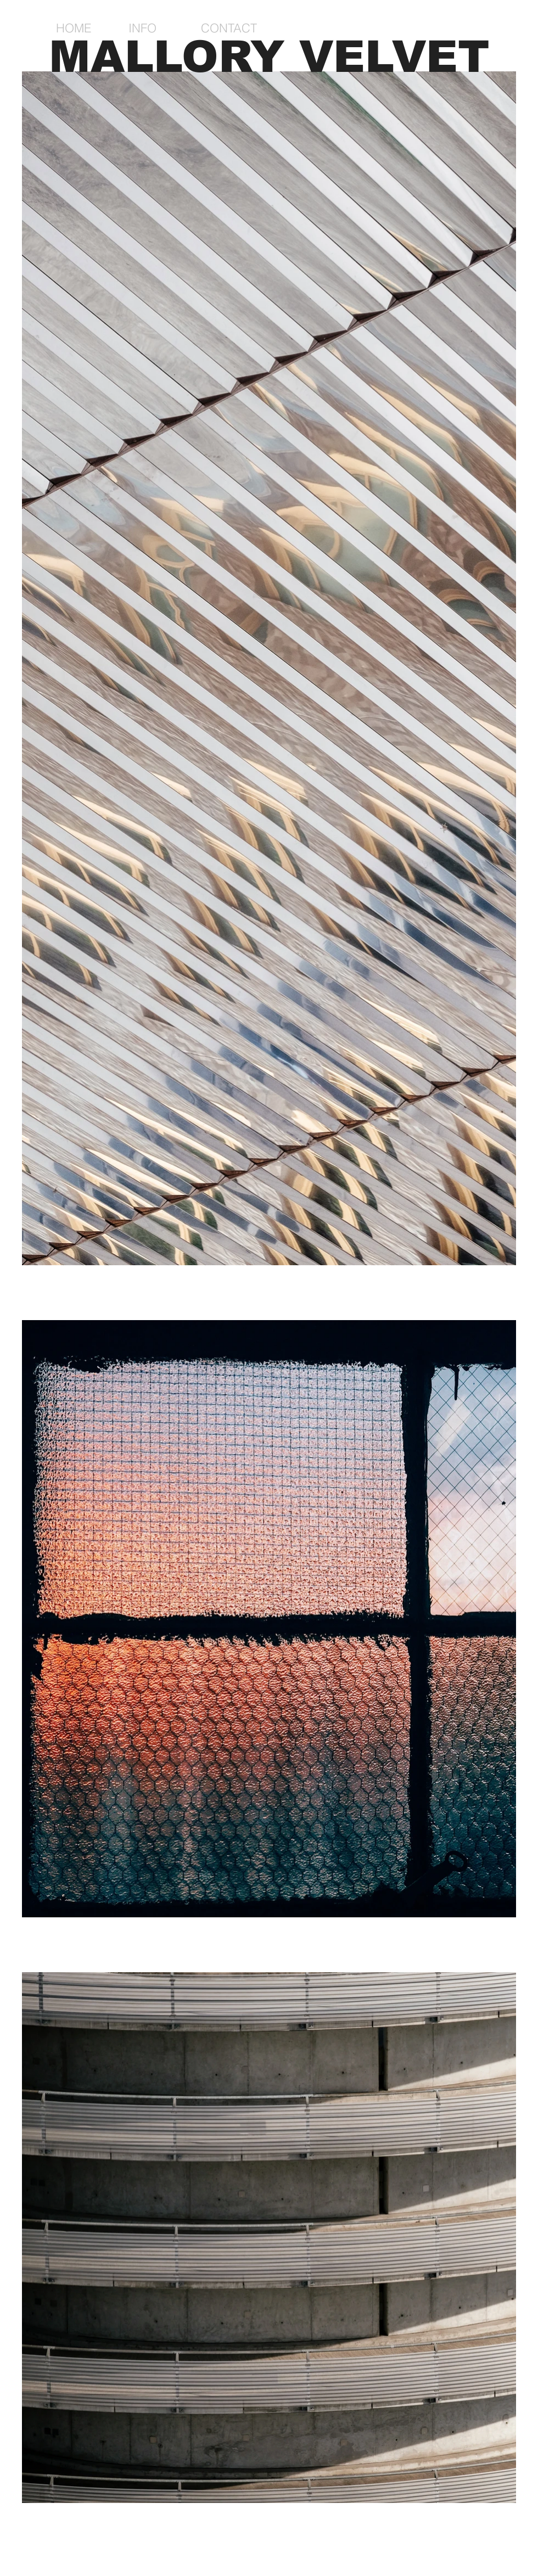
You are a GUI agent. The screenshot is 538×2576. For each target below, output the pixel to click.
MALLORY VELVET (269, 56)
